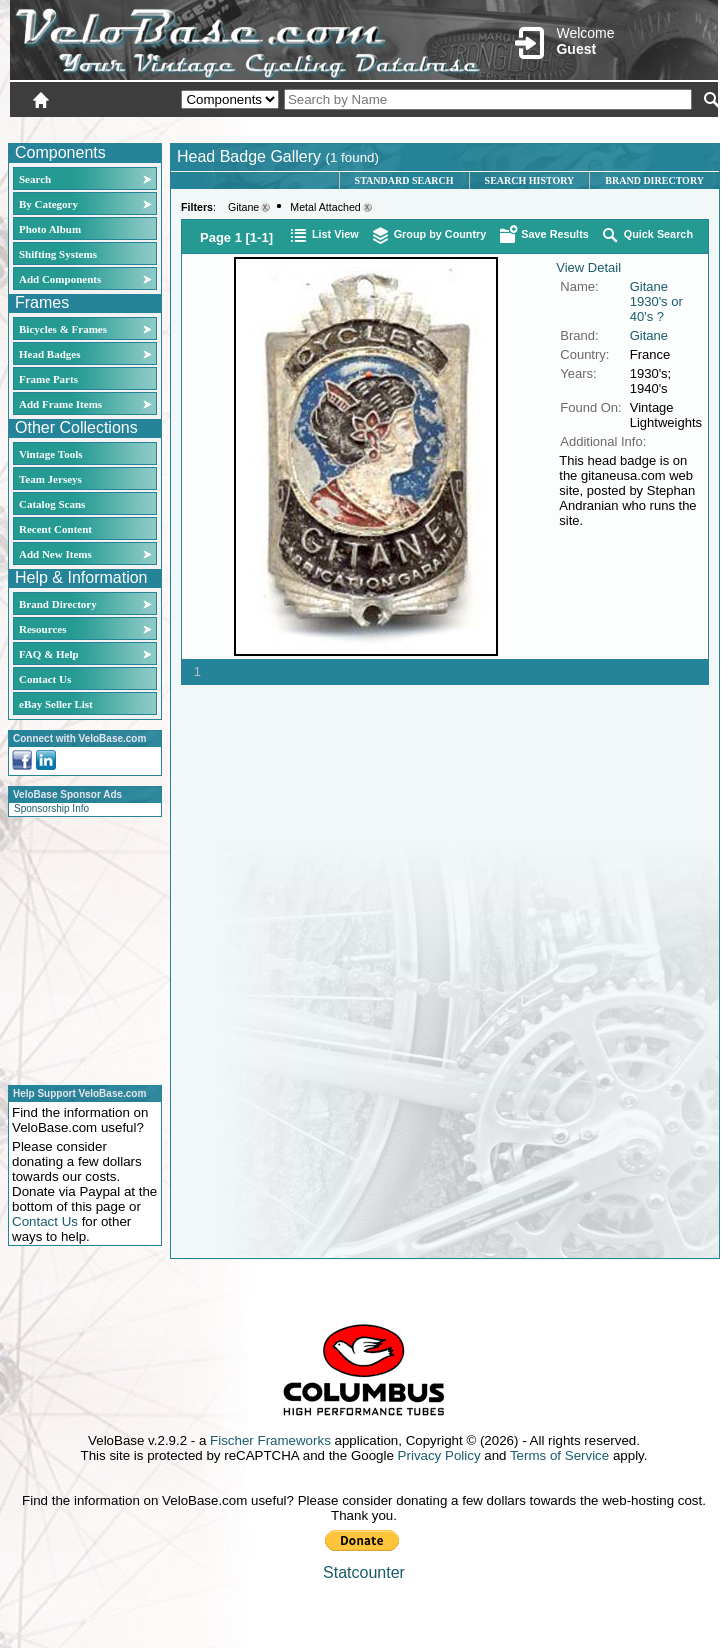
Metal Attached (325, 207)
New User (606, 127)
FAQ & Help (49, 654)
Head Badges (49, 354)
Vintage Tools (50, 454)
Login (540, 127)
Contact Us (45, 679)
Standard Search (404, 180)
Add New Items (55, 554)
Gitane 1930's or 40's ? (656, 301)
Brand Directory (58, 604)
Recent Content (55, 529)
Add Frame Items (60, 404)
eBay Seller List (56, 704)
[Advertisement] (79, 948)
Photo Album (50, 229)
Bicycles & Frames (64, 329)
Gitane (243, 207)
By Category (48, 204)
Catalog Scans (52, 504)
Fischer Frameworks (270, 1440)
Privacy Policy (439, 1455)
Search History (530, 180)
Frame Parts (48, 379)
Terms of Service (559, 1455)
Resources (42, 629)
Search (35, 179)
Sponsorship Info (51, 808)
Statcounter (364, 1572)
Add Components (60, 279)
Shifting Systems (58, 254)
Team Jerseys (50, 479)
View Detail (588, 267)
